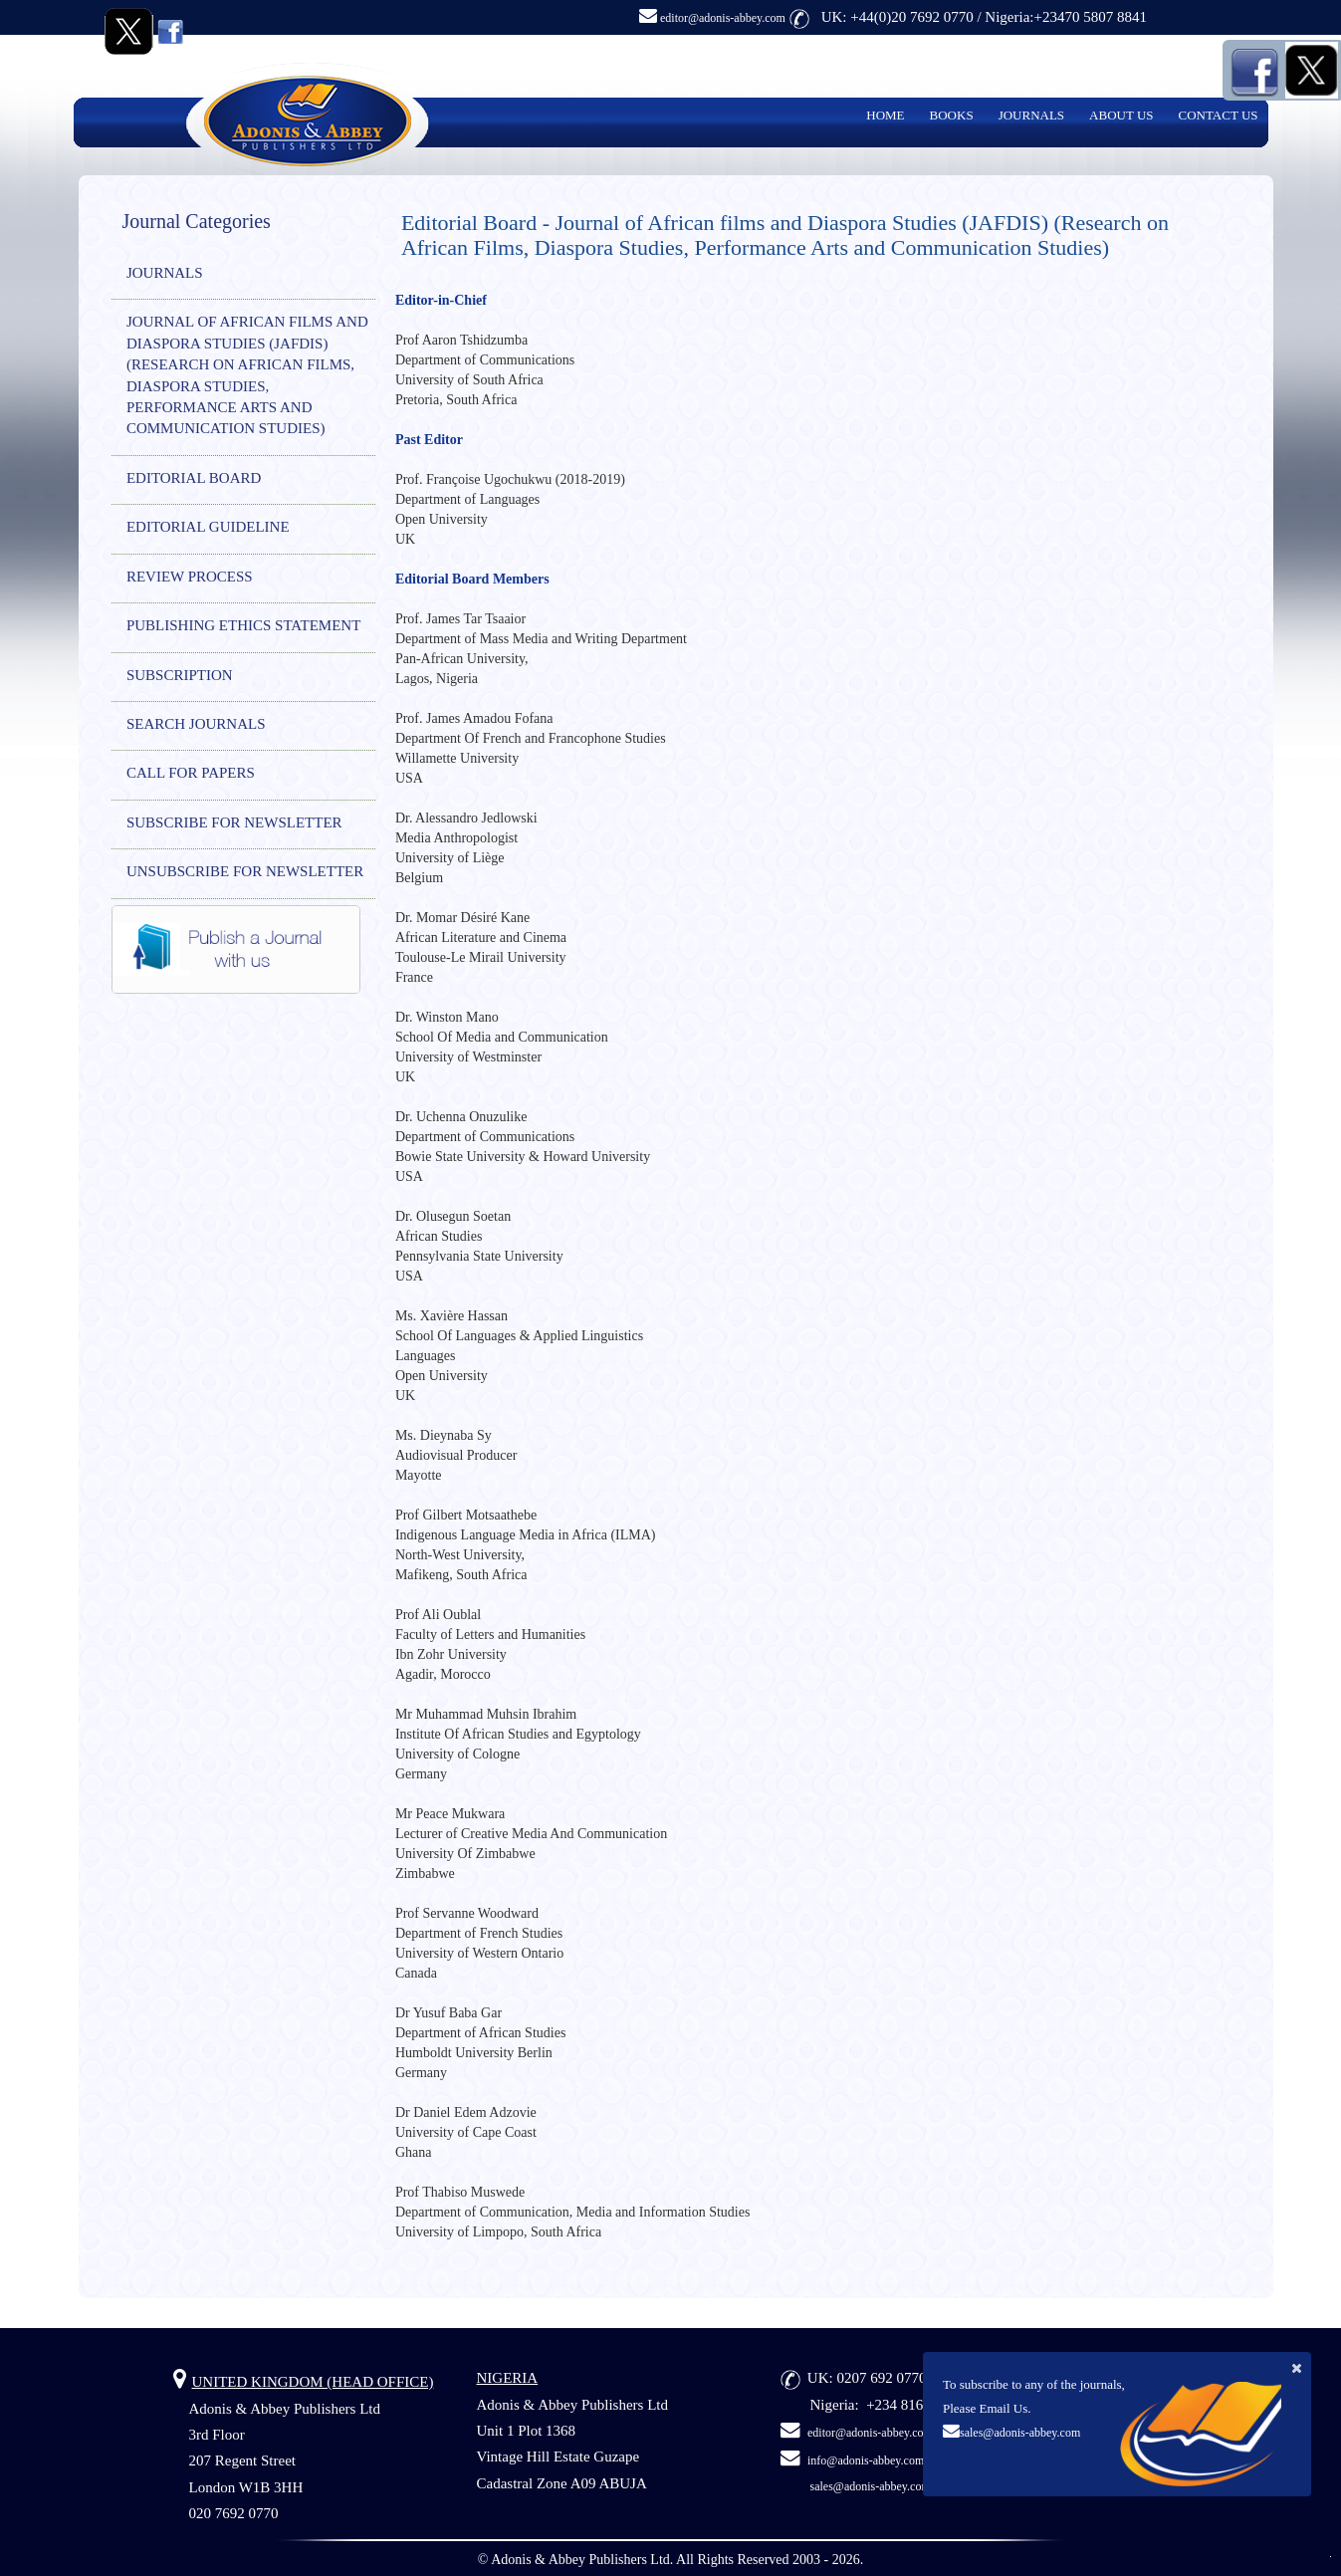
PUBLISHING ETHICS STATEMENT (243, 625)
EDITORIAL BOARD (193, 478)
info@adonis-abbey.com (865, 2460)
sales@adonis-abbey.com (1020, 2433)
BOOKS (952, 115)
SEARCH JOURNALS (196, 724)
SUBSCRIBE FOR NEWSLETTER (234, 822)
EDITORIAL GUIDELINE (208, 527)
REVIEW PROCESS (189, 577)
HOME (885, 115)
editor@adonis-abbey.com (712, 18)
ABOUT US (1121, 115)
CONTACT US (1218, 115)
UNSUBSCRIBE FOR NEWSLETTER (244, 871)
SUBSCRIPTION (179, 675)
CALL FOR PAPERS (190, 773)
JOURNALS (1031, 115)
